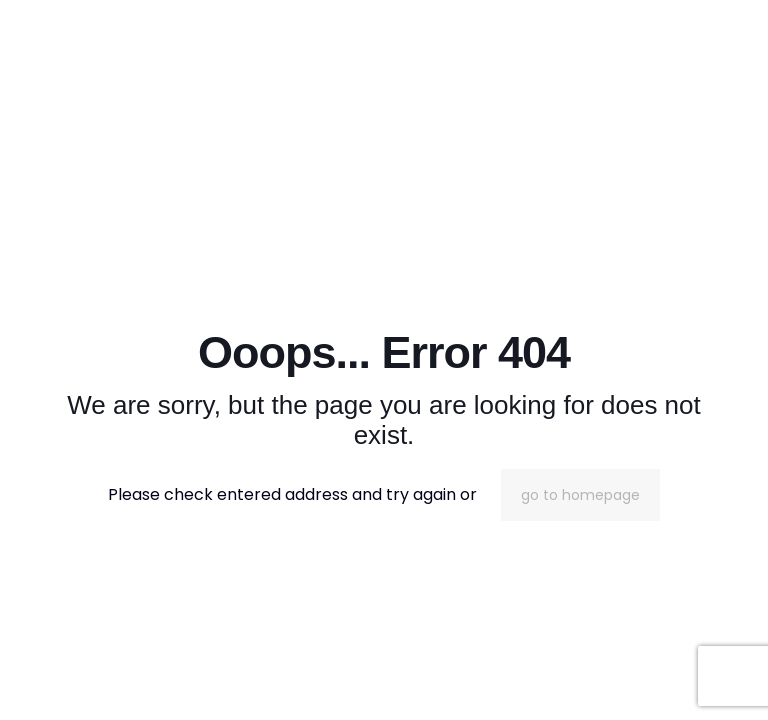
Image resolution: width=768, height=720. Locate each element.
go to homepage (580, 495)
